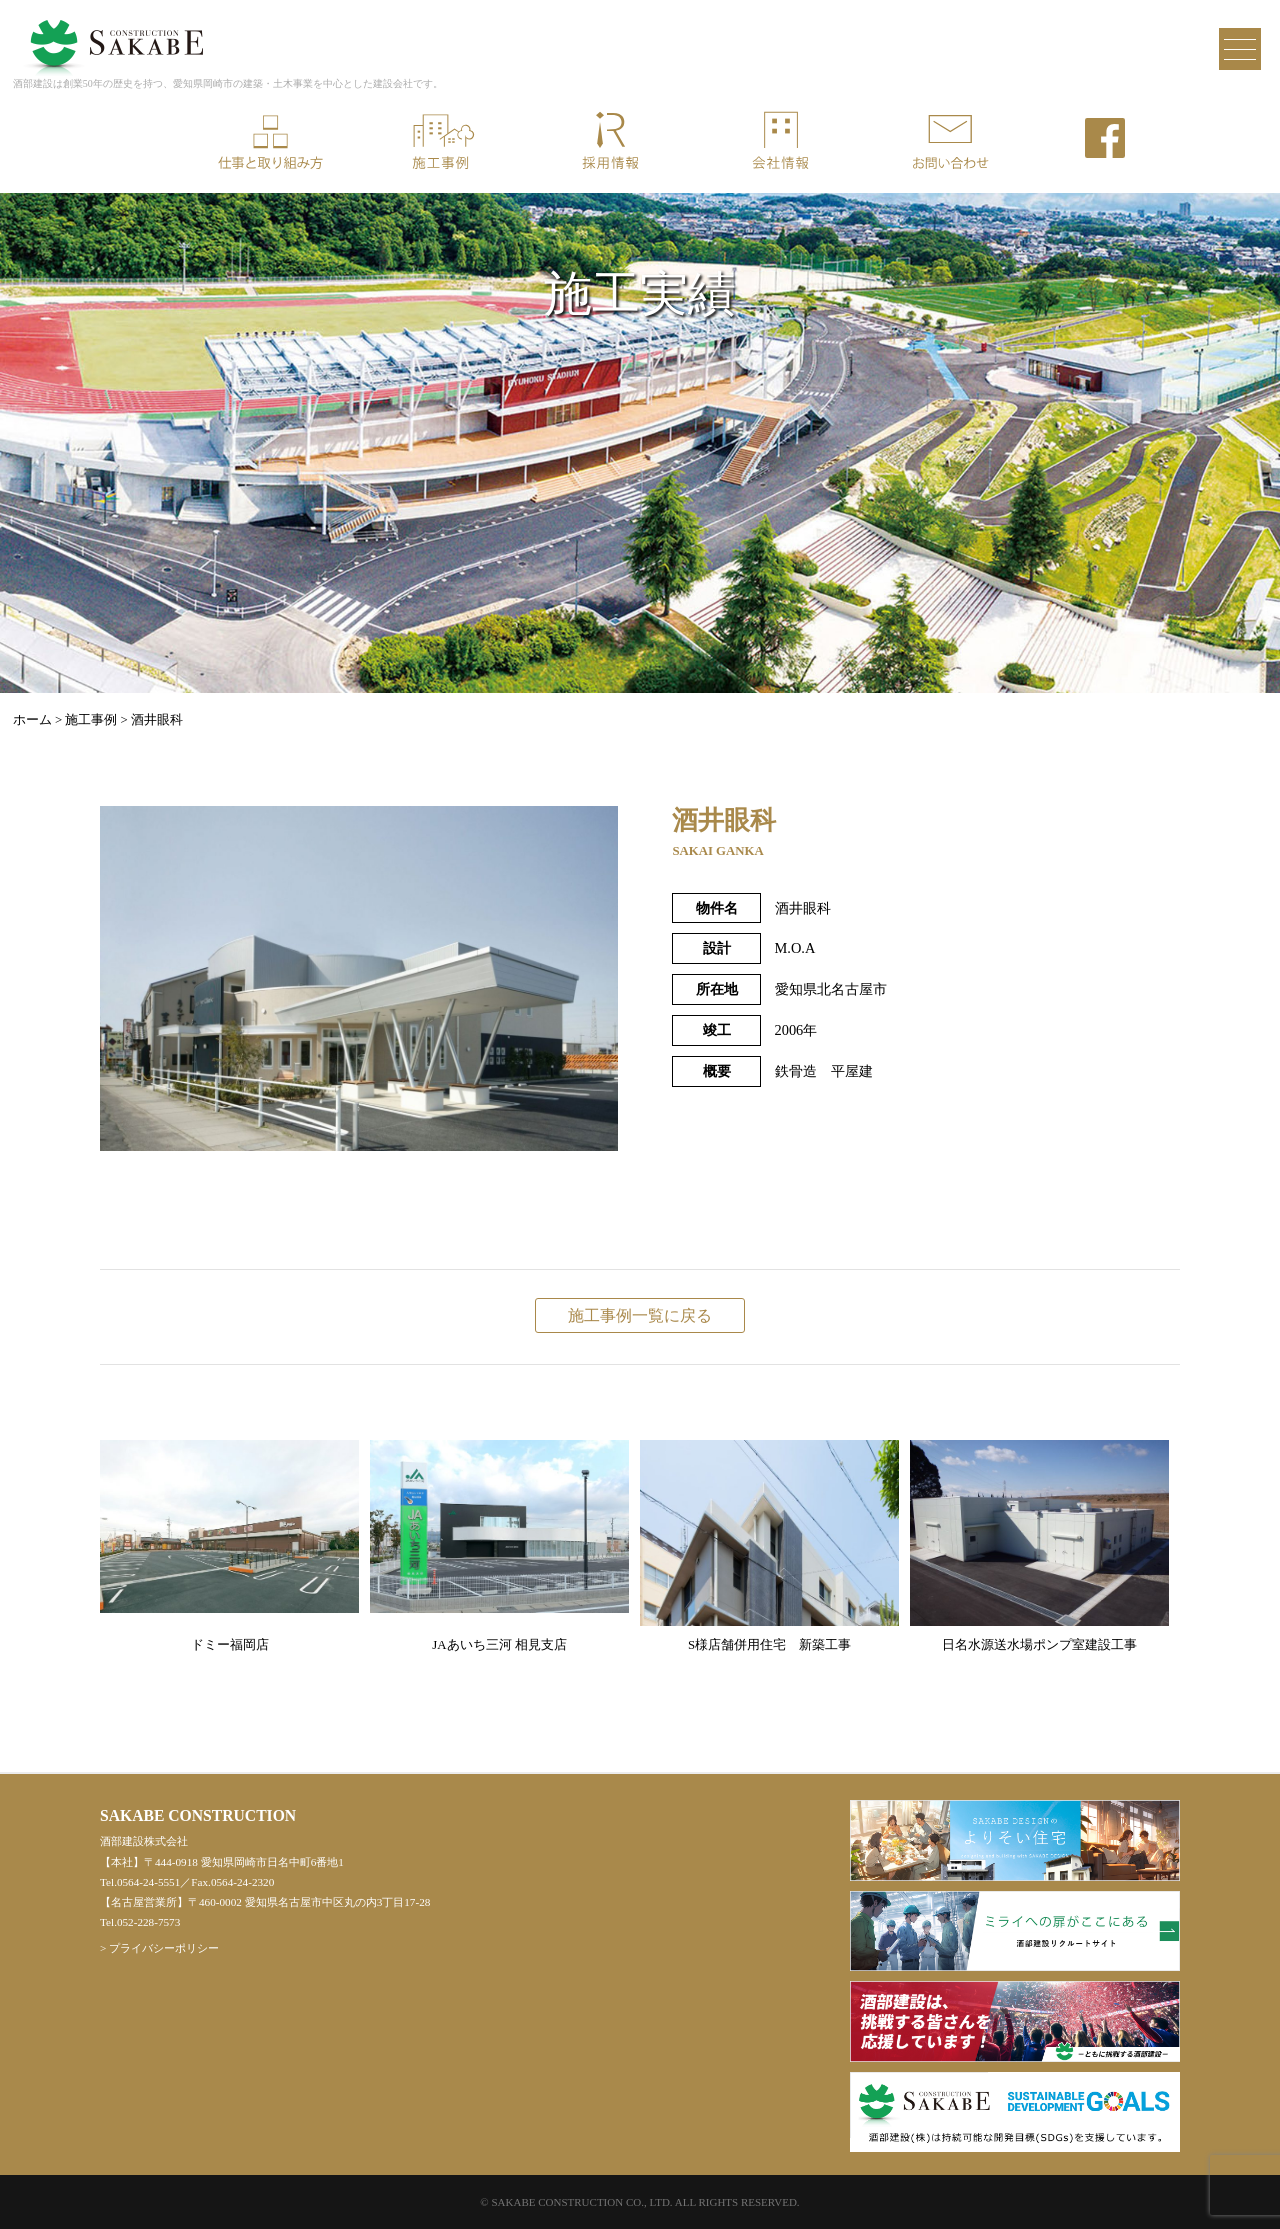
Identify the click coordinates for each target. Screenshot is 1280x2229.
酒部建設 (113, 34)
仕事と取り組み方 (270, 142)
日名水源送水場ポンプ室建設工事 (1039, 1546)
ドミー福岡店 (229, 1546)
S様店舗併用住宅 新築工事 (769, 1546)
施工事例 (440, 142)
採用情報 (610, 142)
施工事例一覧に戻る (640, 1315)
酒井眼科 (157, 720)
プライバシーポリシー (164, 1948)
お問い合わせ (950, 142)
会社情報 (780, 142)
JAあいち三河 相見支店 (499, 1546)
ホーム (32, 720)
